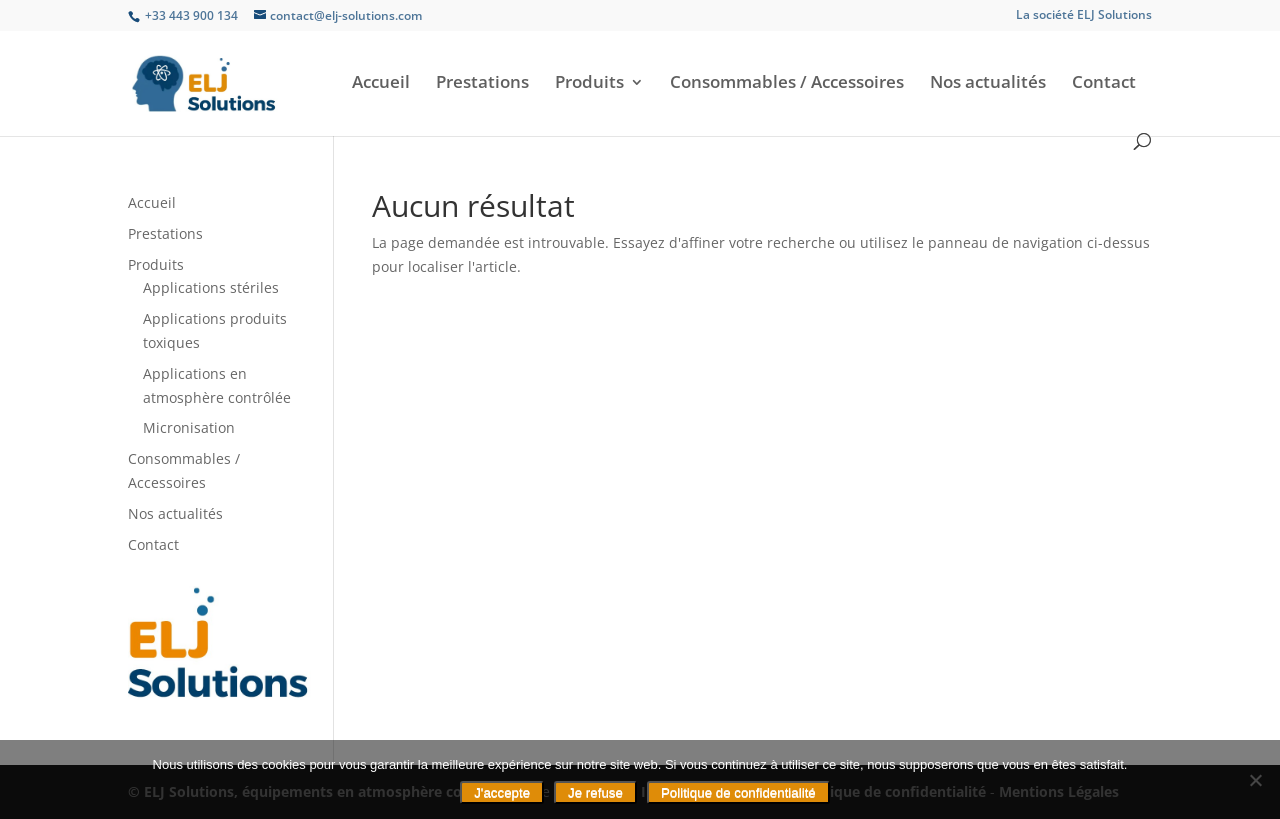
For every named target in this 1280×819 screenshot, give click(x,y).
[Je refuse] (1255, 780)
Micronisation (189, 427)
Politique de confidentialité (738, 792)
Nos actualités (988, 84)
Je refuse (595, 792)
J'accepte (502, 792)
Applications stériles (211, 287)
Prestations (482, 84)
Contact (1104, 84)
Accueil (381, 84)
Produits (589, 84)
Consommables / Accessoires (787, 84)
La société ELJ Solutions (1084, 16)
